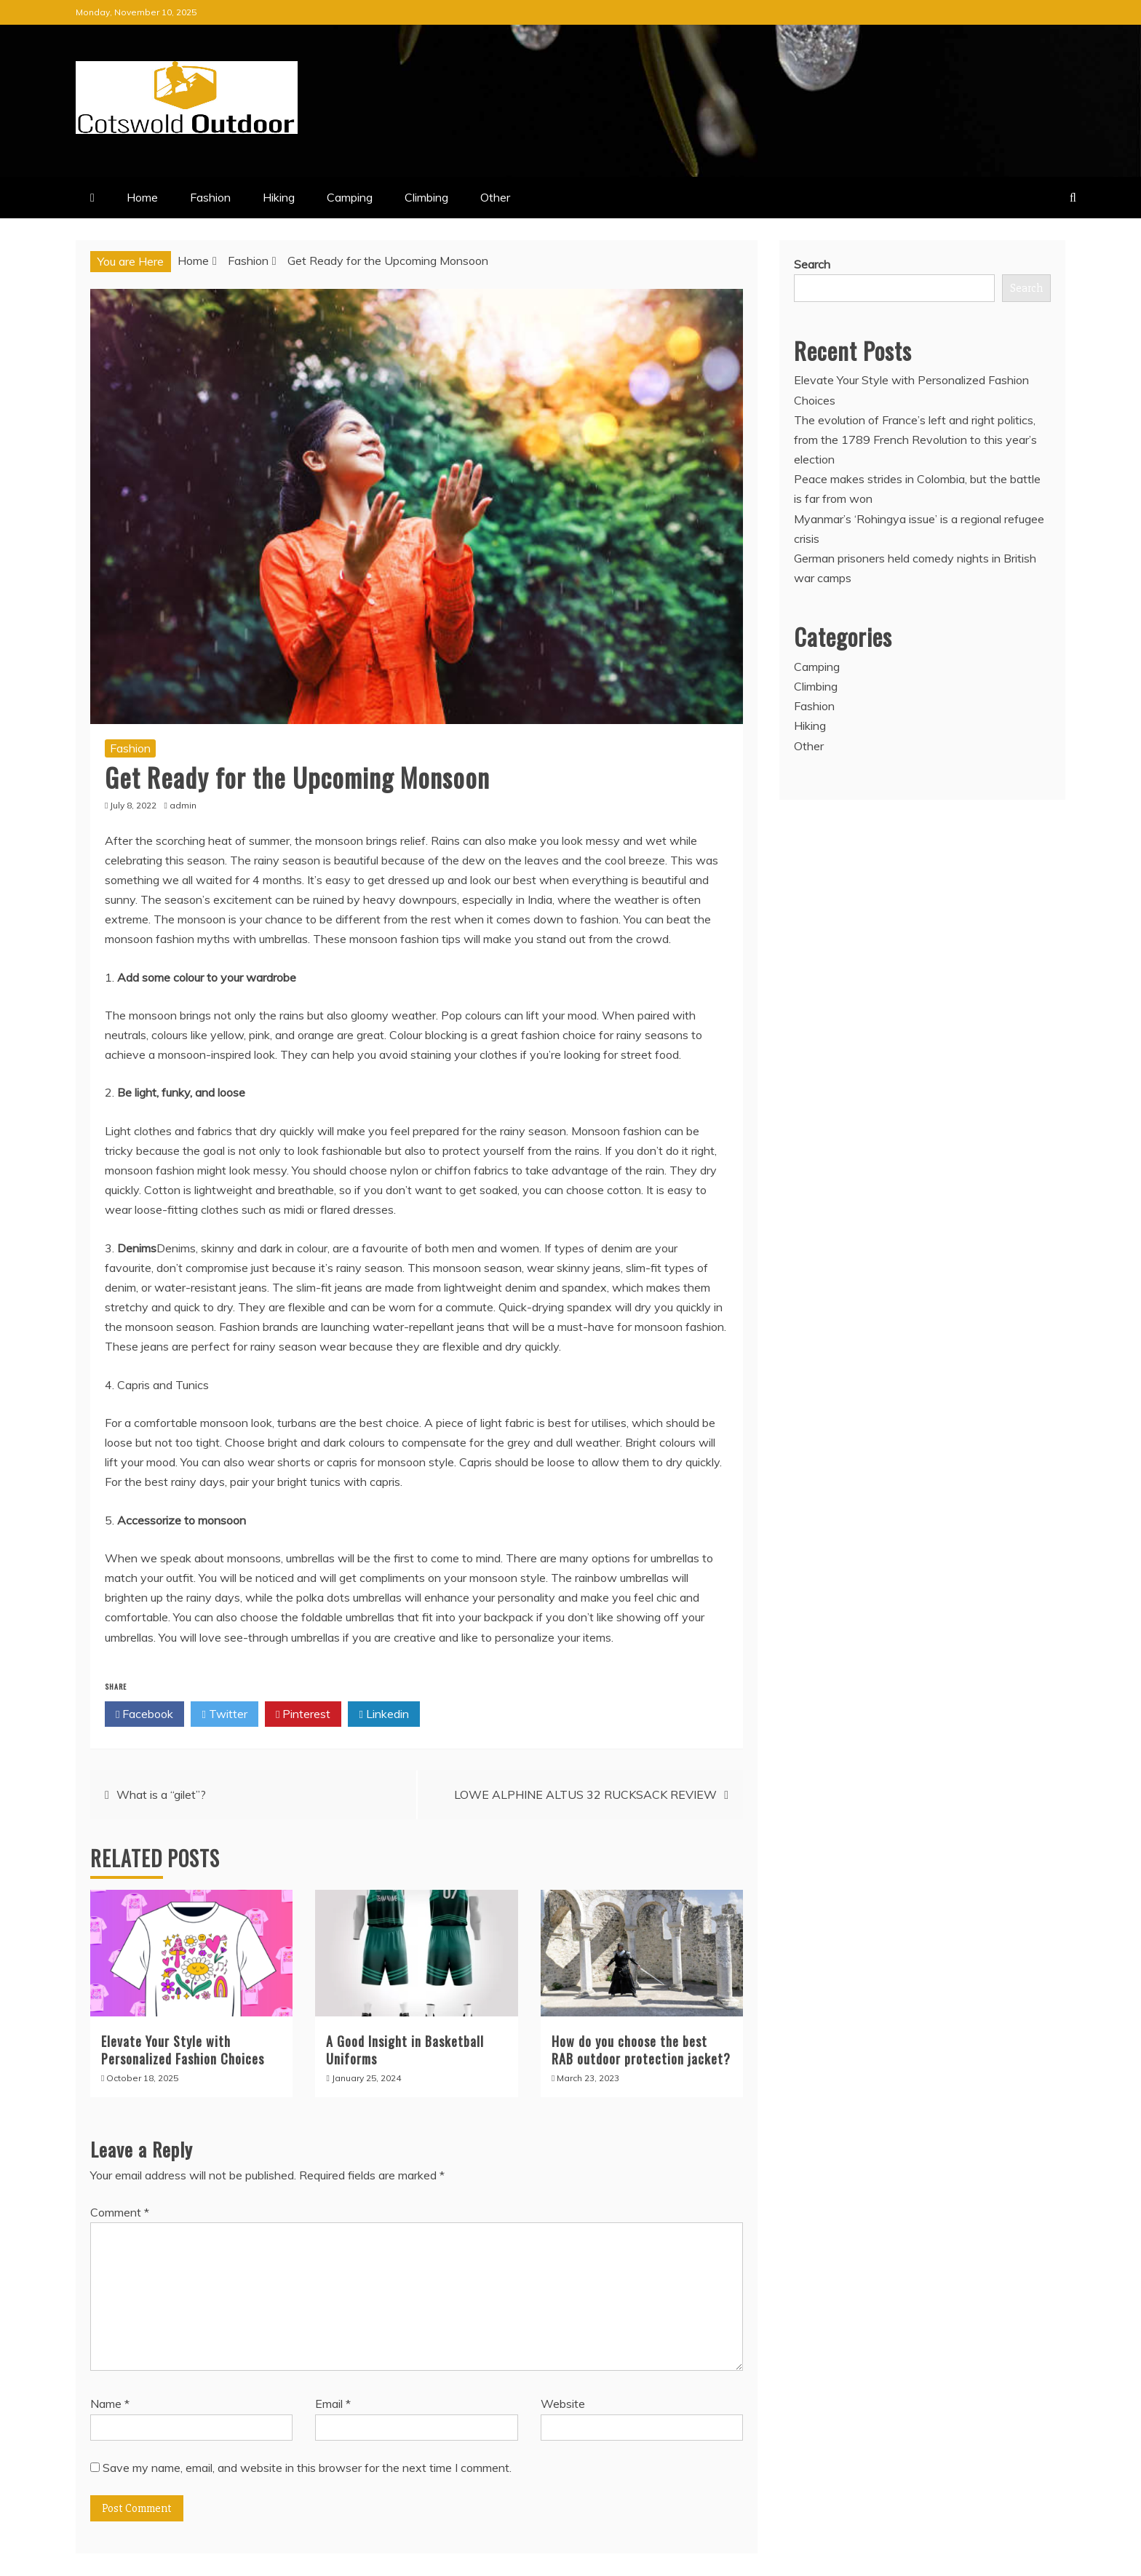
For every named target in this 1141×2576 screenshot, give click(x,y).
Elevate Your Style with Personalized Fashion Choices (182, 2049)
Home (142, 197)
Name (110, 2403)
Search (812, 264)
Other (495, 197)
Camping (350, 197)
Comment (119, 2212)
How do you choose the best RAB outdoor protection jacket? (641, 2049)
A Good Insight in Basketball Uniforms (405, 2049)
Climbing (426, 197)
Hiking (279, 197)
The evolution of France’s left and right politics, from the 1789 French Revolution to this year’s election (915, 439)
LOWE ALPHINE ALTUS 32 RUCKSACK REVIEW (585, 1794)
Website (563, 2403)
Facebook (144, 1714)
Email (333, 2403)
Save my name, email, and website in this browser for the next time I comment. (307, 2467)
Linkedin (383, 1714)
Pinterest (303, 1714)
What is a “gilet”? (161, 1794)
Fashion (210, 197)
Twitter (224, 1714)
